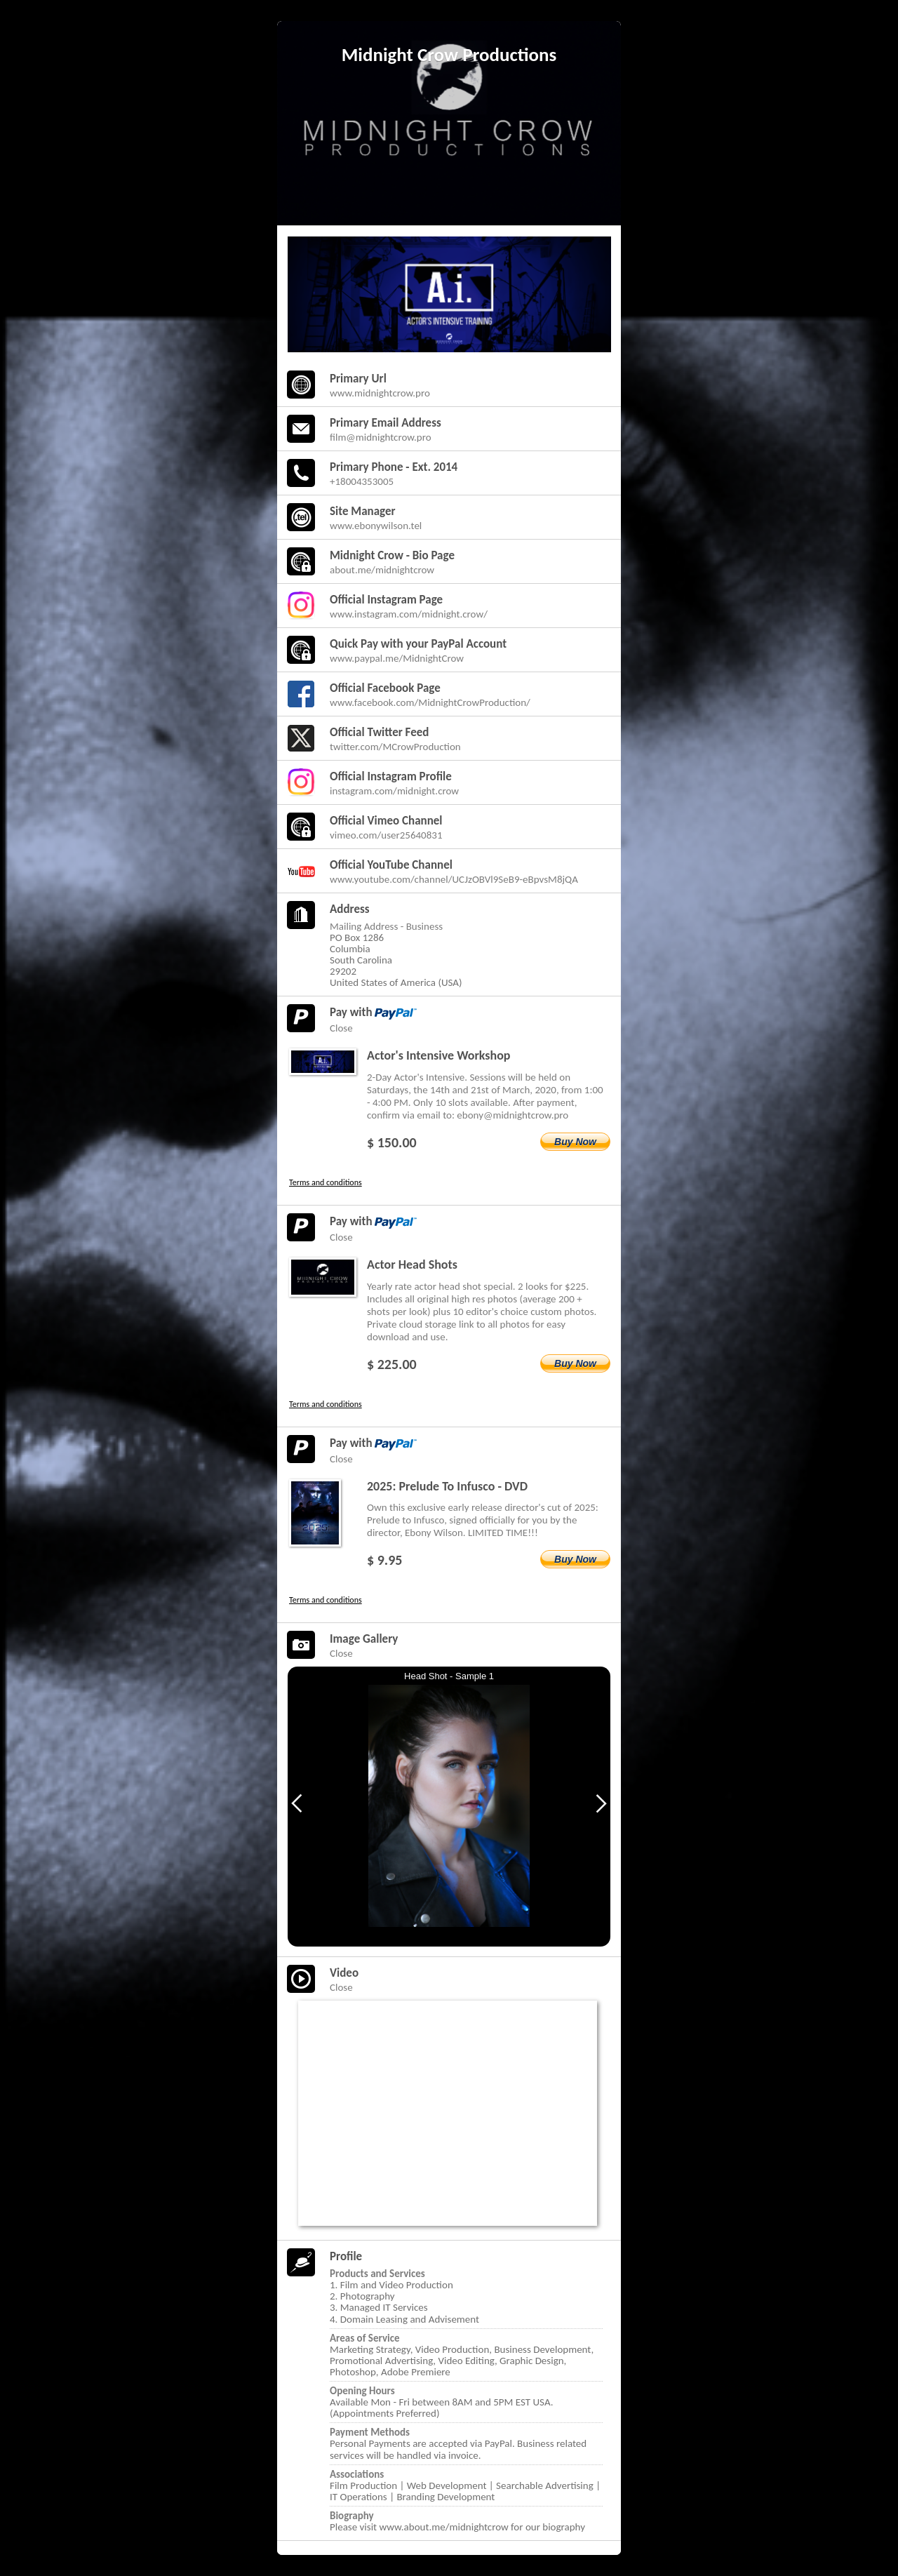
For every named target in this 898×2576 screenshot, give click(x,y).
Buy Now (575, 1141)
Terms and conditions (325, 1182)
